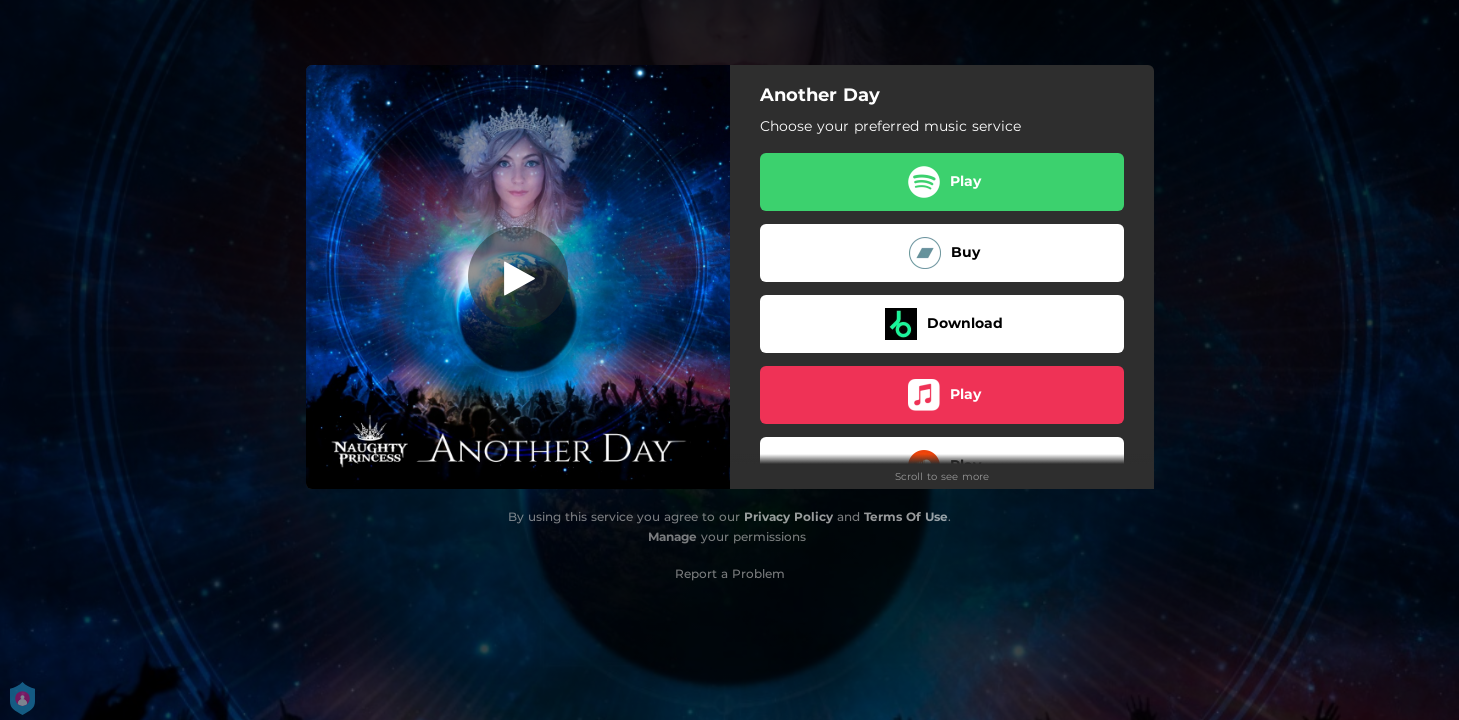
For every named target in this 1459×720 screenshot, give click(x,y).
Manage (672, 536)
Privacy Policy (788, 516)
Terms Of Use (906, 516)
